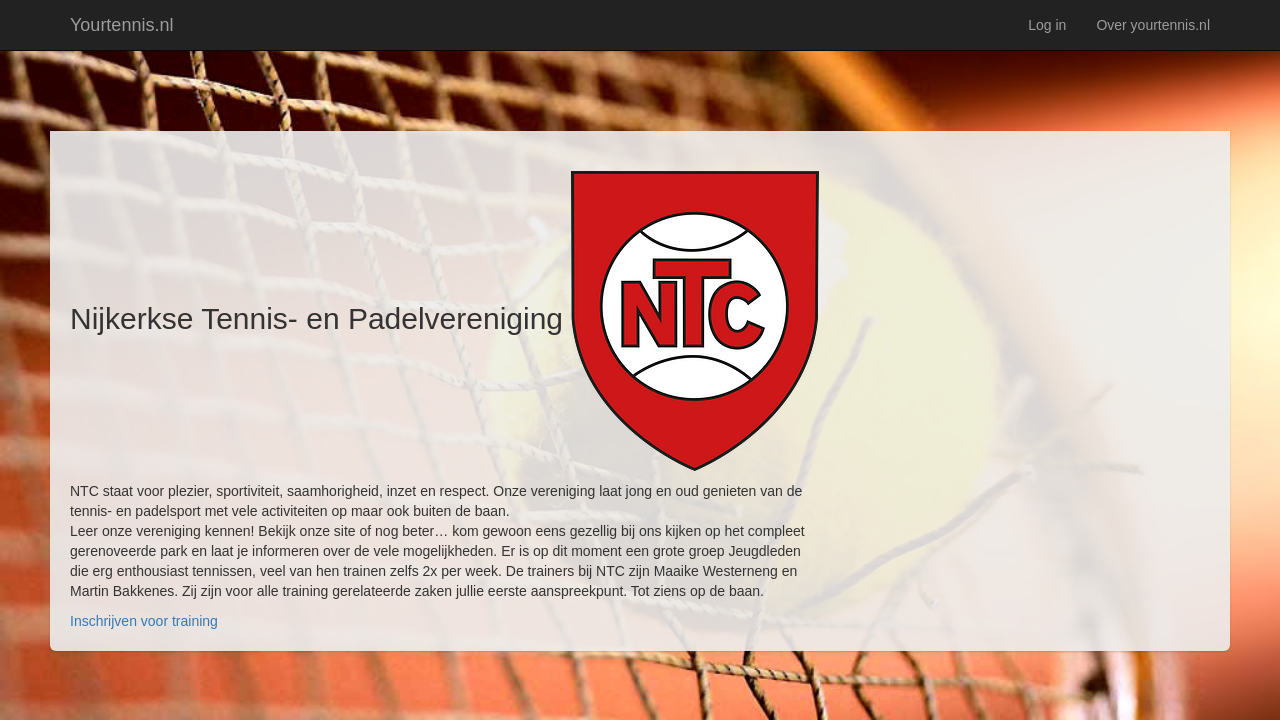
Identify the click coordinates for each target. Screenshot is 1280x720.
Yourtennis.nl (121, 25)
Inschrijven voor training (144, 621)
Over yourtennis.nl (1153, 25)
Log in (1047, 25)
